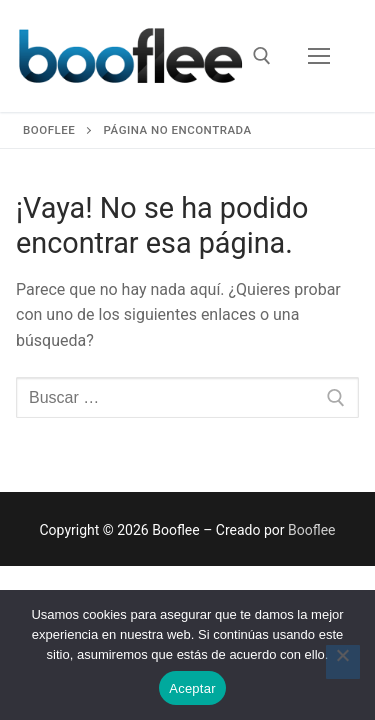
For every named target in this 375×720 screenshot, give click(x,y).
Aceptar (192, 688)
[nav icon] (319, 56)
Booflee (312, 530)
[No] (343, 662)
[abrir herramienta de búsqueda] (262, 56)
